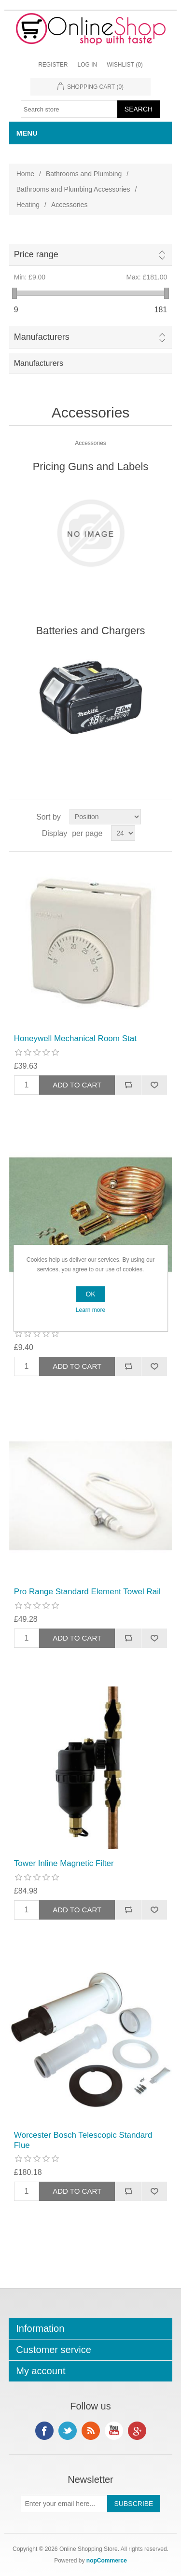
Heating (28, 205)
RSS (91, 2431)
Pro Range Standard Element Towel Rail (87, 1591)
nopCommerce (106, 2560)
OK (90, 1294)
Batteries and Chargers (90, 631)
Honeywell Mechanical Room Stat (75, 1038)
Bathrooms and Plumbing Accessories (73, 189)
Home (25, 174)
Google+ (137, 2431)
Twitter (67, 2431)
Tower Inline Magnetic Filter (64, 1863)
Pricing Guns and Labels (91, 466)
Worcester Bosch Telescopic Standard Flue (83, 2139)
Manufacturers (42, 337)
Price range (36, 254)
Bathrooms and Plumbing (84, 174)
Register (53, 64)
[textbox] (69, 109)
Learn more (90, 1310)
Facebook (44, 2431)
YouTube (114, 2431)
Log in (87, 64)
